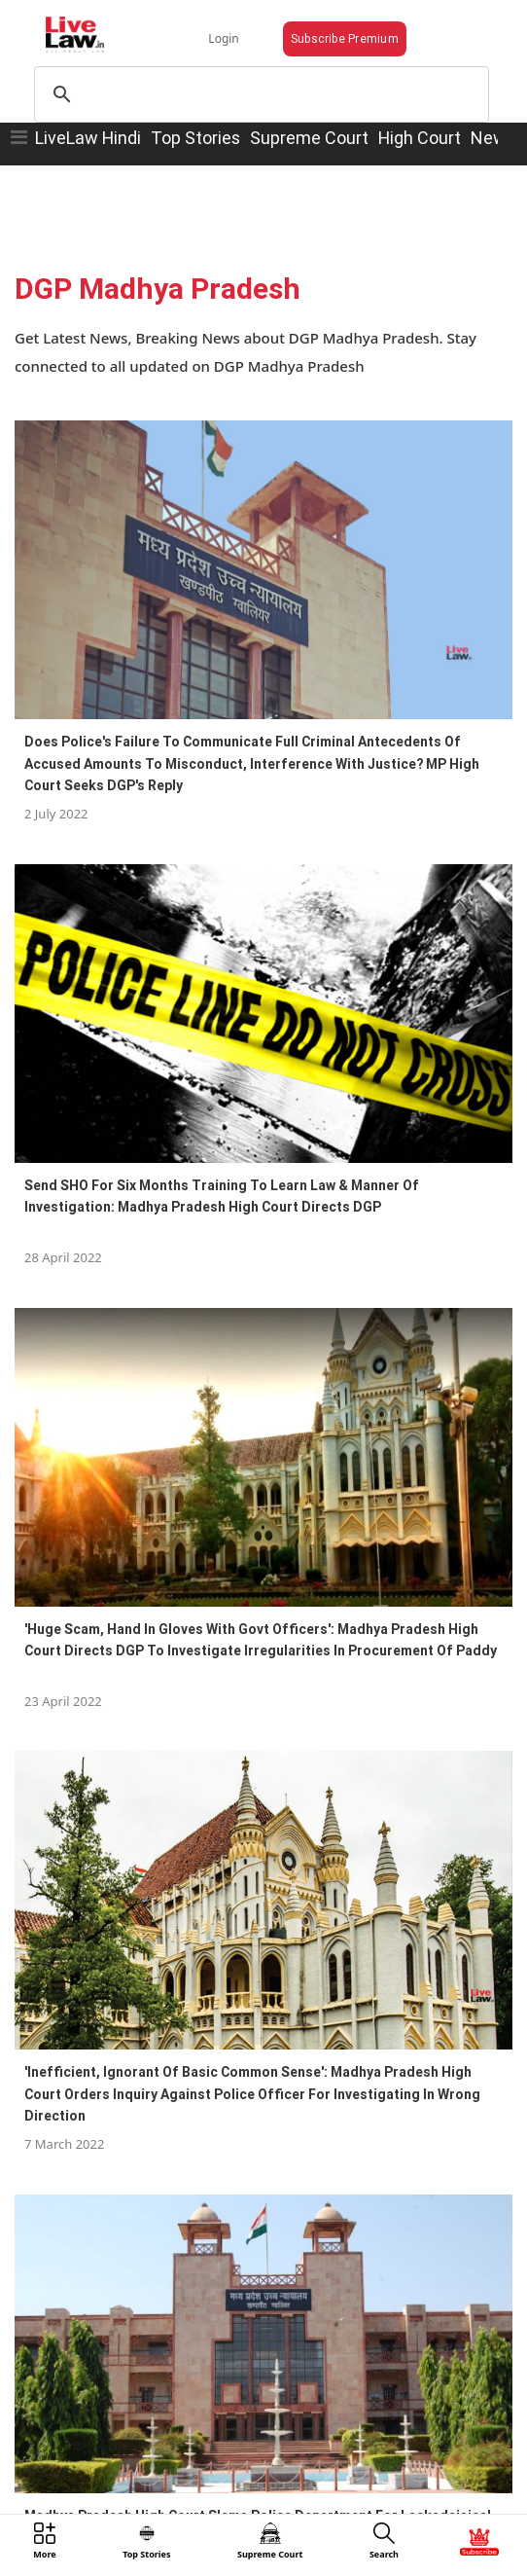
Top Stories (195, 138)
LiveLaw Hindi (88, 138)
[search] (258, 94)
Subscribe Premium (345, 38)
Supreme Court (309, 138)
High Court (419, 138)
